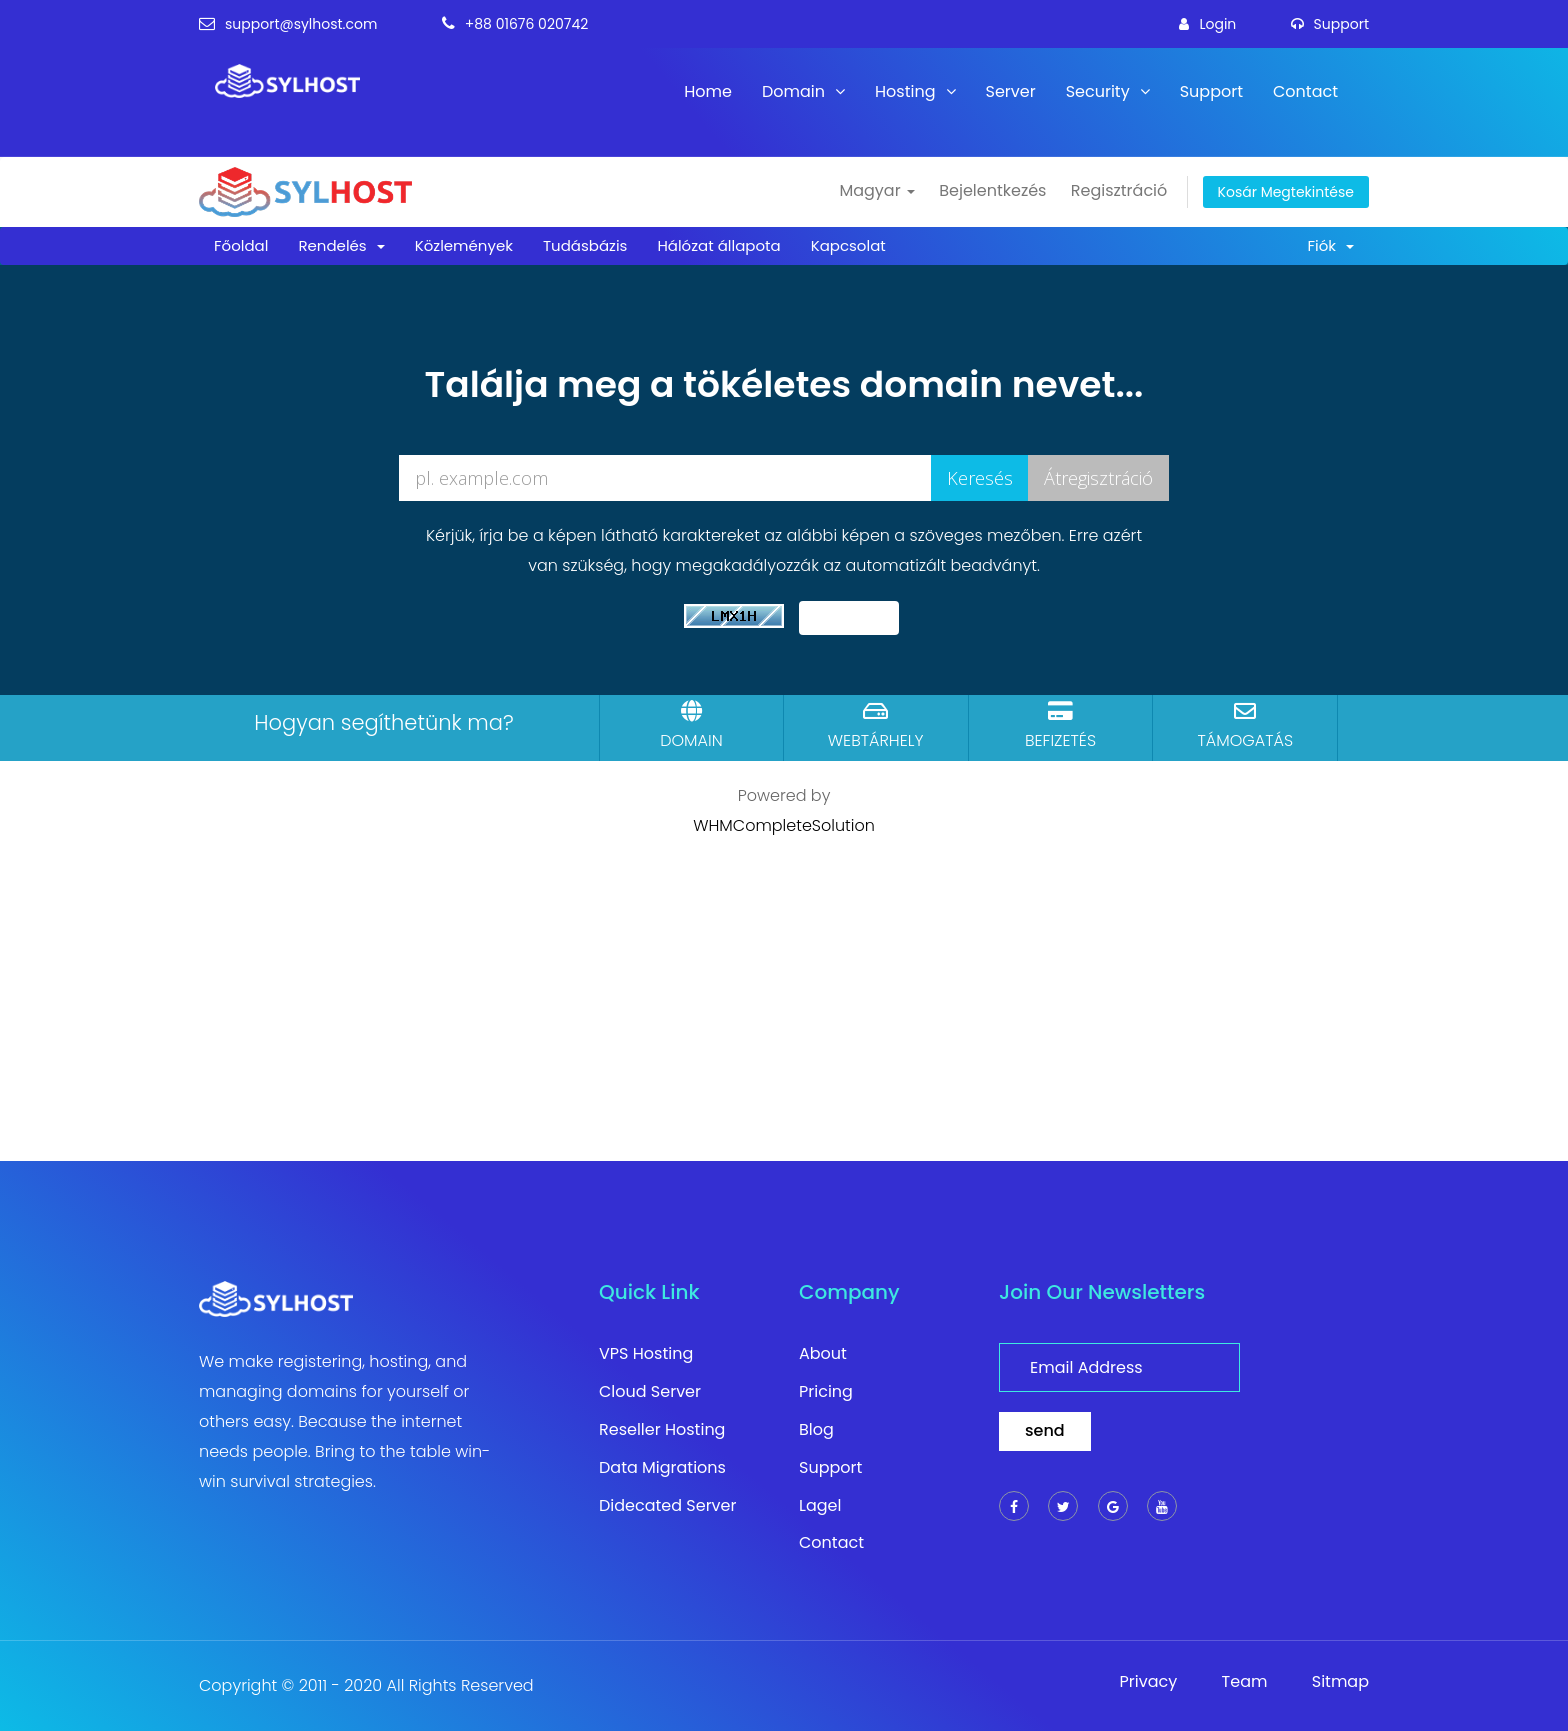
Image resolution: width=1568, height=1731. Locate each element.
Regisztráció (1119, 190)
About (823, 1354)
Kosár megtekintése (1286, 192)
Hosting (915, 91)
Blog (816, 1430)
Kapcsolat (848, 245)
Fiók (1330, 245)
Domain (803, 91)
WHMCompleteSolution (784, 825)
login (1207, 24)
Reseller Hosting (662, 1430)
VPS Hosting (646, 1354)
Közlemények (464, 245)
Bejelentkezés (992, 190)
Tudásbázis (585, 245)
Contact (1305, 91)
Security (1108, 91)
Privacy (1149, 1682)
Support (1211, 91)
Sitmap (1340, 1682)
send (1045, 1430)
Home (708, 91)
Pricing (826, 1392)
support (1330, 24)
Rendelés (341, 245)
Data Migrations (662, 1468)
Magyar (876, 190)
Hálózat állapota (718, 245)
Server (1011, 91)
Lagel (820, 1506)
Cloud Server (650, 1392)
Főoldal (241, 245)
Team (1245, 1682)
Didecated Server (668, 1506)
